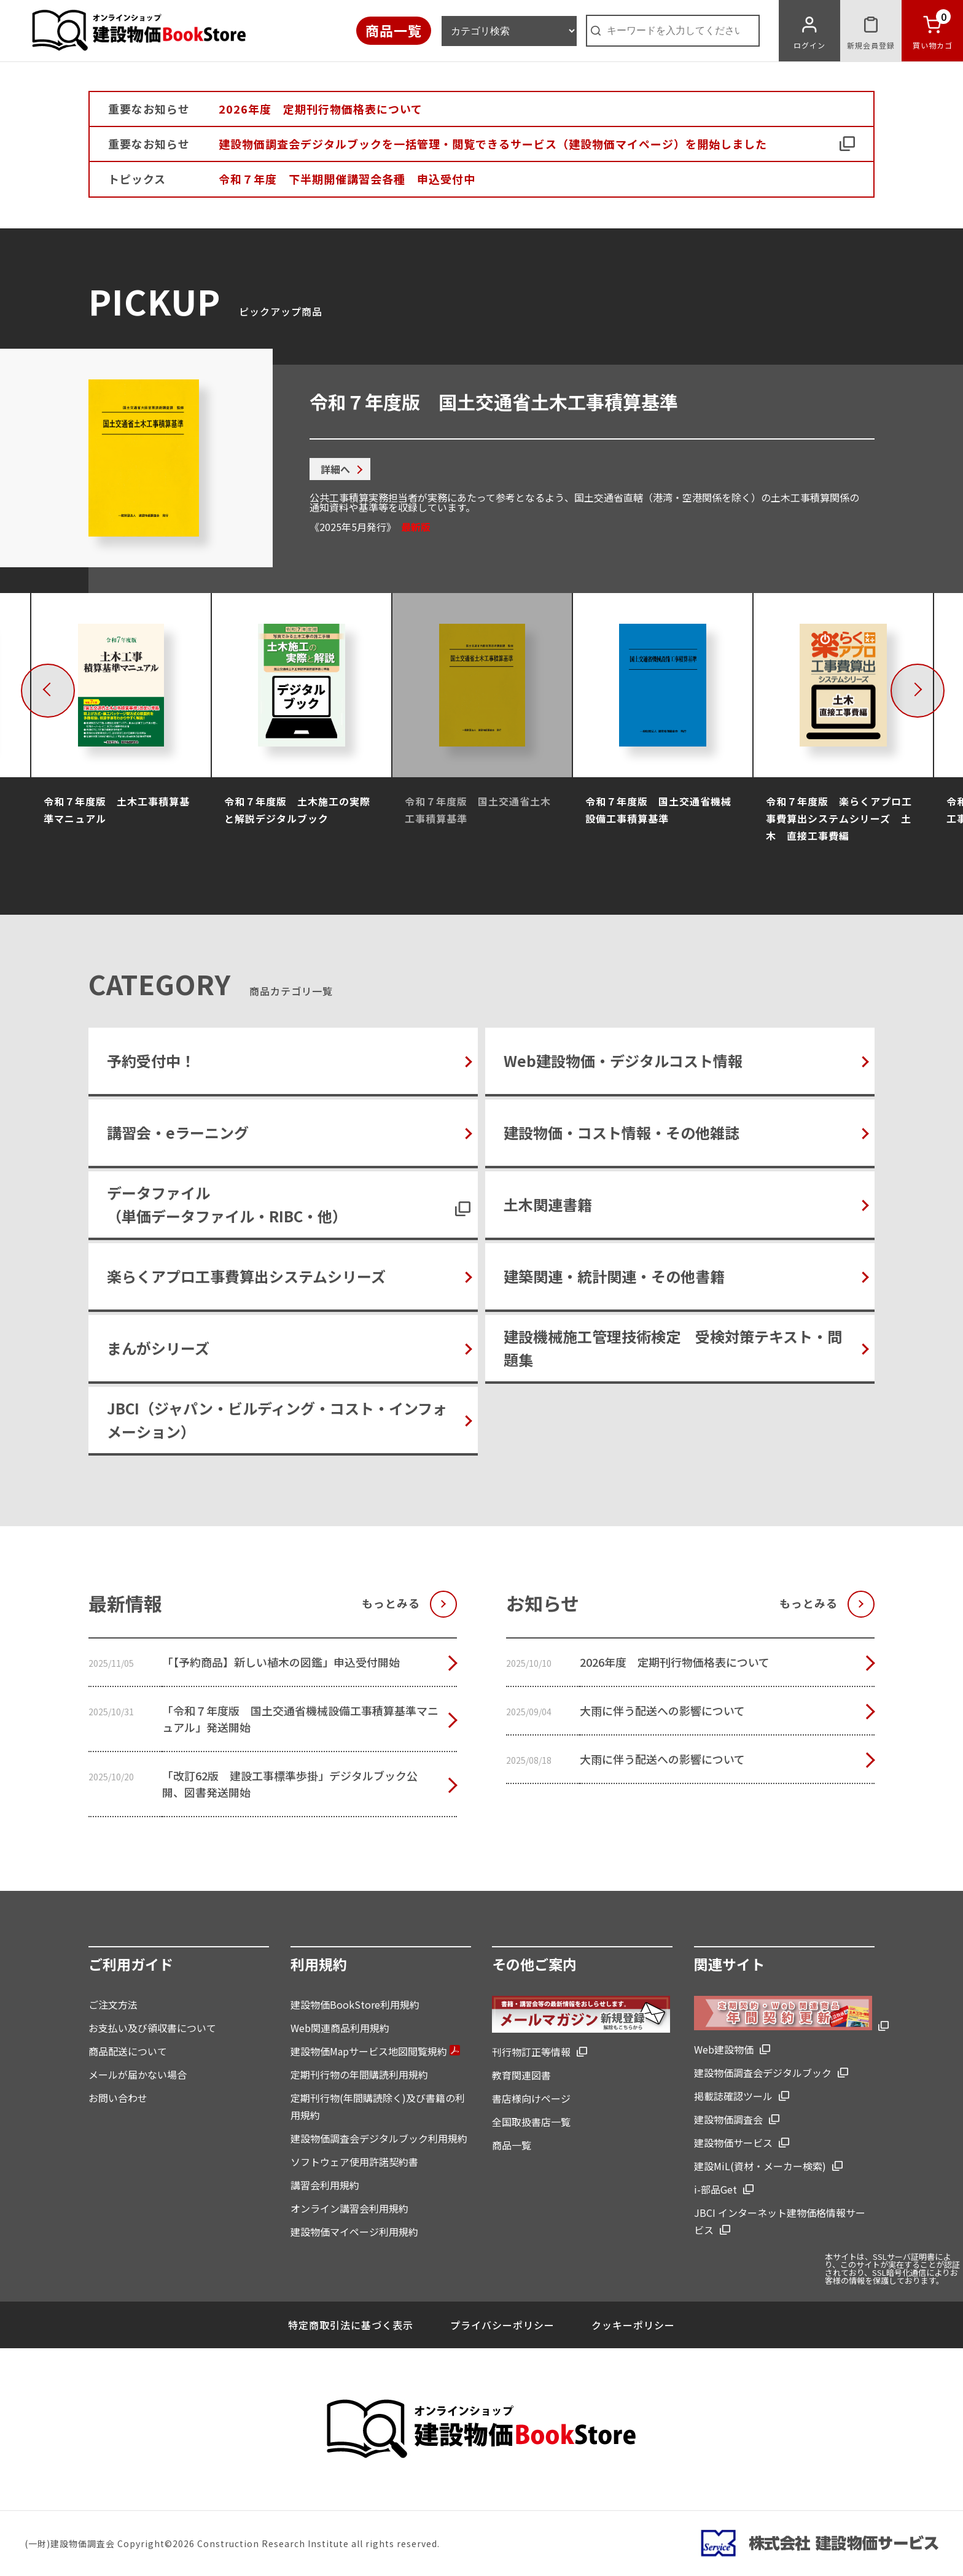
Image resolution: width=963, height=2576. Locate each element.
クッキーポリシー (633, 2325)
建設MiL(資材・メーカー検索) (760, 2166)
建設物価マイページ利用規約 (354, 2231)
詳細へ (335, 469)
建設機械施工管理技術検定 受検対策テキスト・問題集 (673, 1347)
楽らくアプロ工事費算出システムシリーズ (246, 1276)
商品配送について (127, 2051)
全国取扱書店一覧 (531, 2121)
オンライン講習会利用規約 (349, 2208)
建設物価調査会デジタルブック (763, 2072)
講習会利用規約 (324, 2185)
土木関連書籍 (548, 1204)
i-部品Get (715, 2189)
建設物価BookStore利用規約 (354, 2004)
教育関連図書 (521, 2075)
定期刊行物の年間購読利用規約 (359, 2074)
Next (941, 688)
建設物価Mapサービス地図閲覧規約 (375, 2051)
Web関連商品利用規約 (339, 2027)
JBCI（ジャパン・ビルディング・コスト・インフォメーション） (277, 1419)
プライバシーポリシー (502, 2325)
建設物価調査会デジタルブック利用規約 (378, 2138)
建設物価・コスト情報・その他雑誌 (621, 1132)
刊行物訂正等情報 (531, 2051)
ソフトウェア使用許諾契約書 (354, 2161)
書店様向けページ (531, 2098)
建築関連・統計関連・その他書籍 (614, 1276)
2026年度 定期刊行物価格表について (321, 109)
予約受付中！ (151, 1060)
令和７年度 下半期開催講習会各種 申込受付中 (347, 179)
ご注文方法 (113, 2004)
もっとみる (391, 1603)
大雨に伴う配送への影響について (662, 1710)
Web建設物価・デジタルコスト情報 (623, 1060)
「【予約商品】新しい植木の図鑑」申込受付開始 (281, 1662)
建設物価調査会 (728, 2119)
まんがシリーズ (158, 1348)
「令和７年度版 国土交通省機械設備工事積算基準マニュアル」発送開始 (300, 1718)
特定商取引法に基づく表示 (350, 2325)
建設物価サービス (733, 2142)
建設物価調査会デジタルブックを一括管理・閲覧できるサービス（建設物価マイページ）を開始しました (493, 144)
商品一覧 (393, 30)
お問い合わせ (117, 2097)
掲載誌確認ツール (733, 2096)
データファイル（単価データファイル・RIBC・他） (227, 1204)
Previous (71, 688)
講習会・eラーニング (178, 1132)
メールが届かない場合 (137, 2074)
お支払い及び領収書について (152, 2027)
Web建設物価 (724, 2049)
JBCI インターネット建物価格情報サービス (779, 2221)
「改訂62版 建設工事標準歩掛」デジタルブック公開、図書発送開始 (290, 1783)
